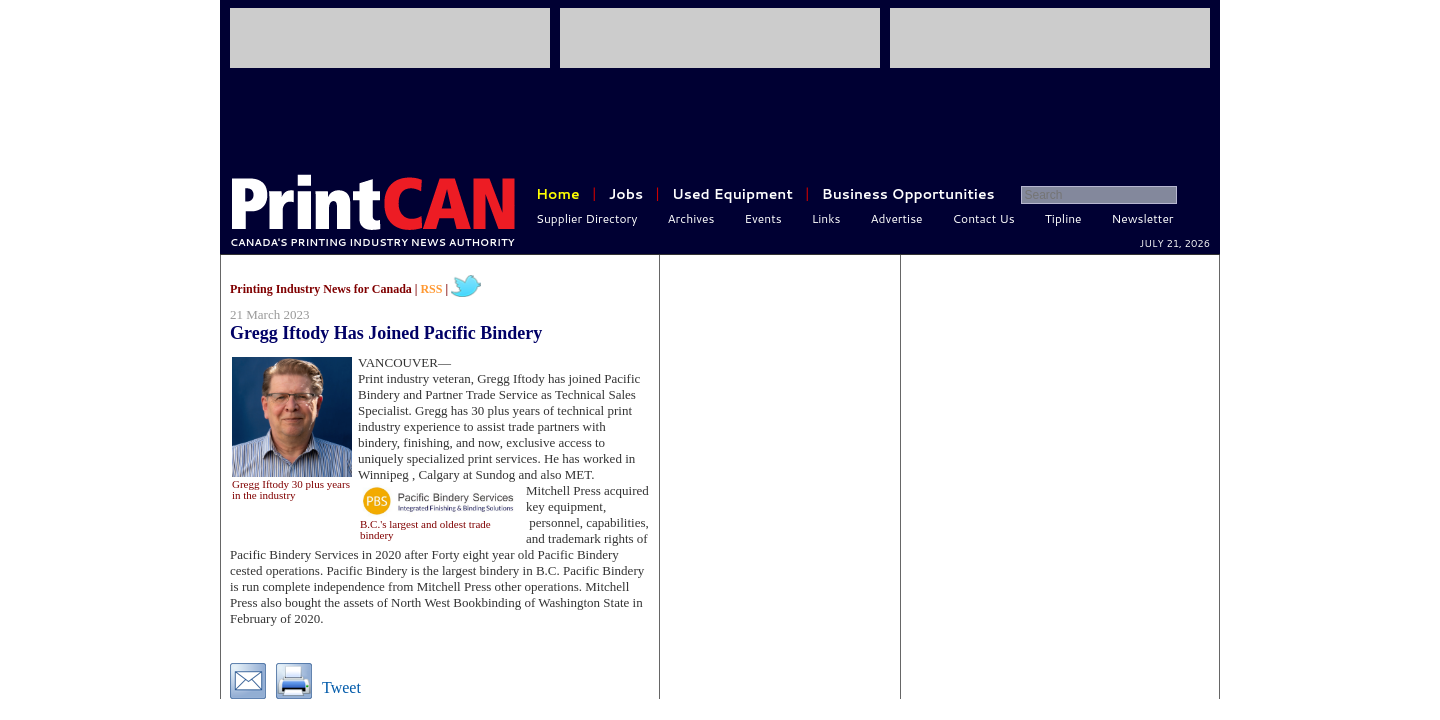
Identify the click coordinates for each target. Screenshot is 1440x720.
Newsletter (1143, 218)
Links (826, 218)
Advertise (897, 218)
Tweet (341, 687)
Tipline (1063, 218)
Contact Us (984, 218)
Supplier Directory (587, 218)
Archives (691, 218)
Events (762, 218)
